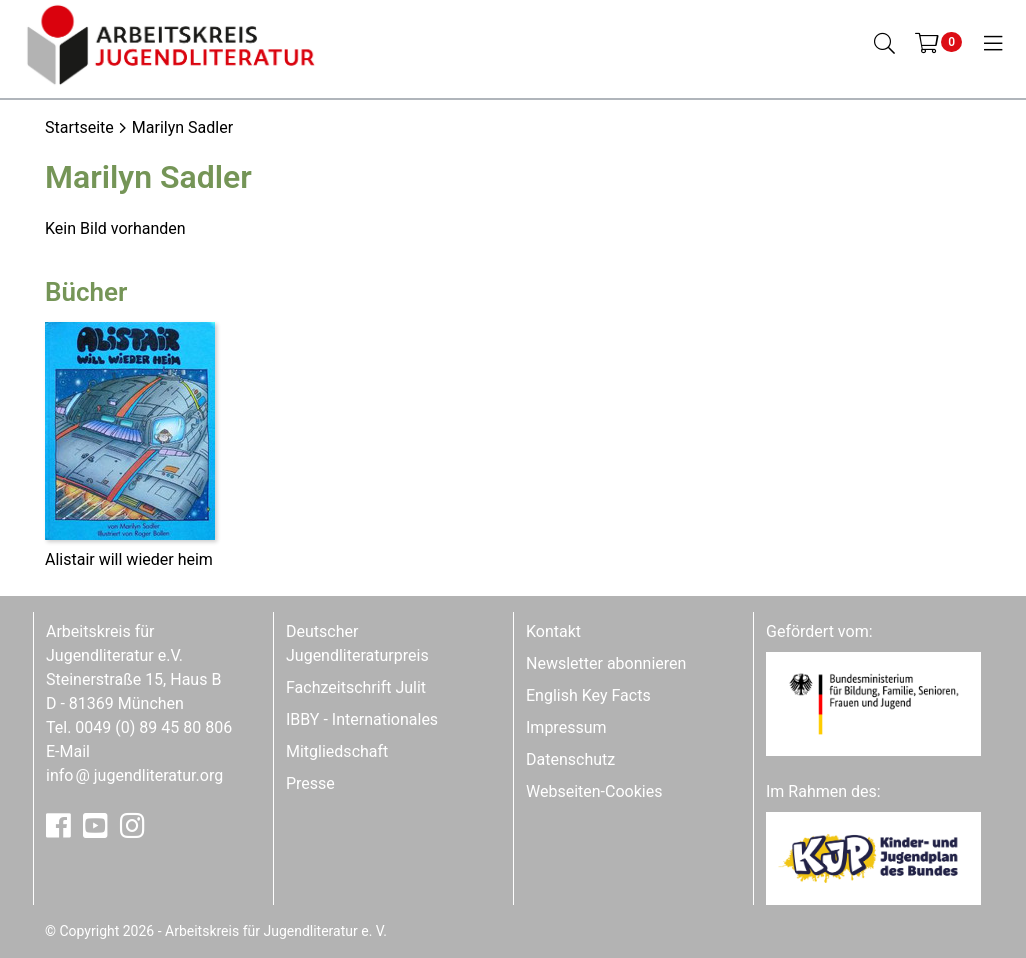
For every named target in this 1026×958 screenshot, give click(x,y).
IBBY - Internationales (362, 719)
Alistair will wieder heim (129, 559)
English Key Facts (588, 695)
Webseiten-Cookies (594, 791)
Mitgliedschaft (337, 751)
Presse (310, 783)
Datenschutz (570, 759)
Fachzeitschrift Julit (356, 687)
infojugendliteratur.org (134, 775)
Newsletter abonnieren (606, 663)
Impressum (566, 727)
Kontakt (553, 631)
